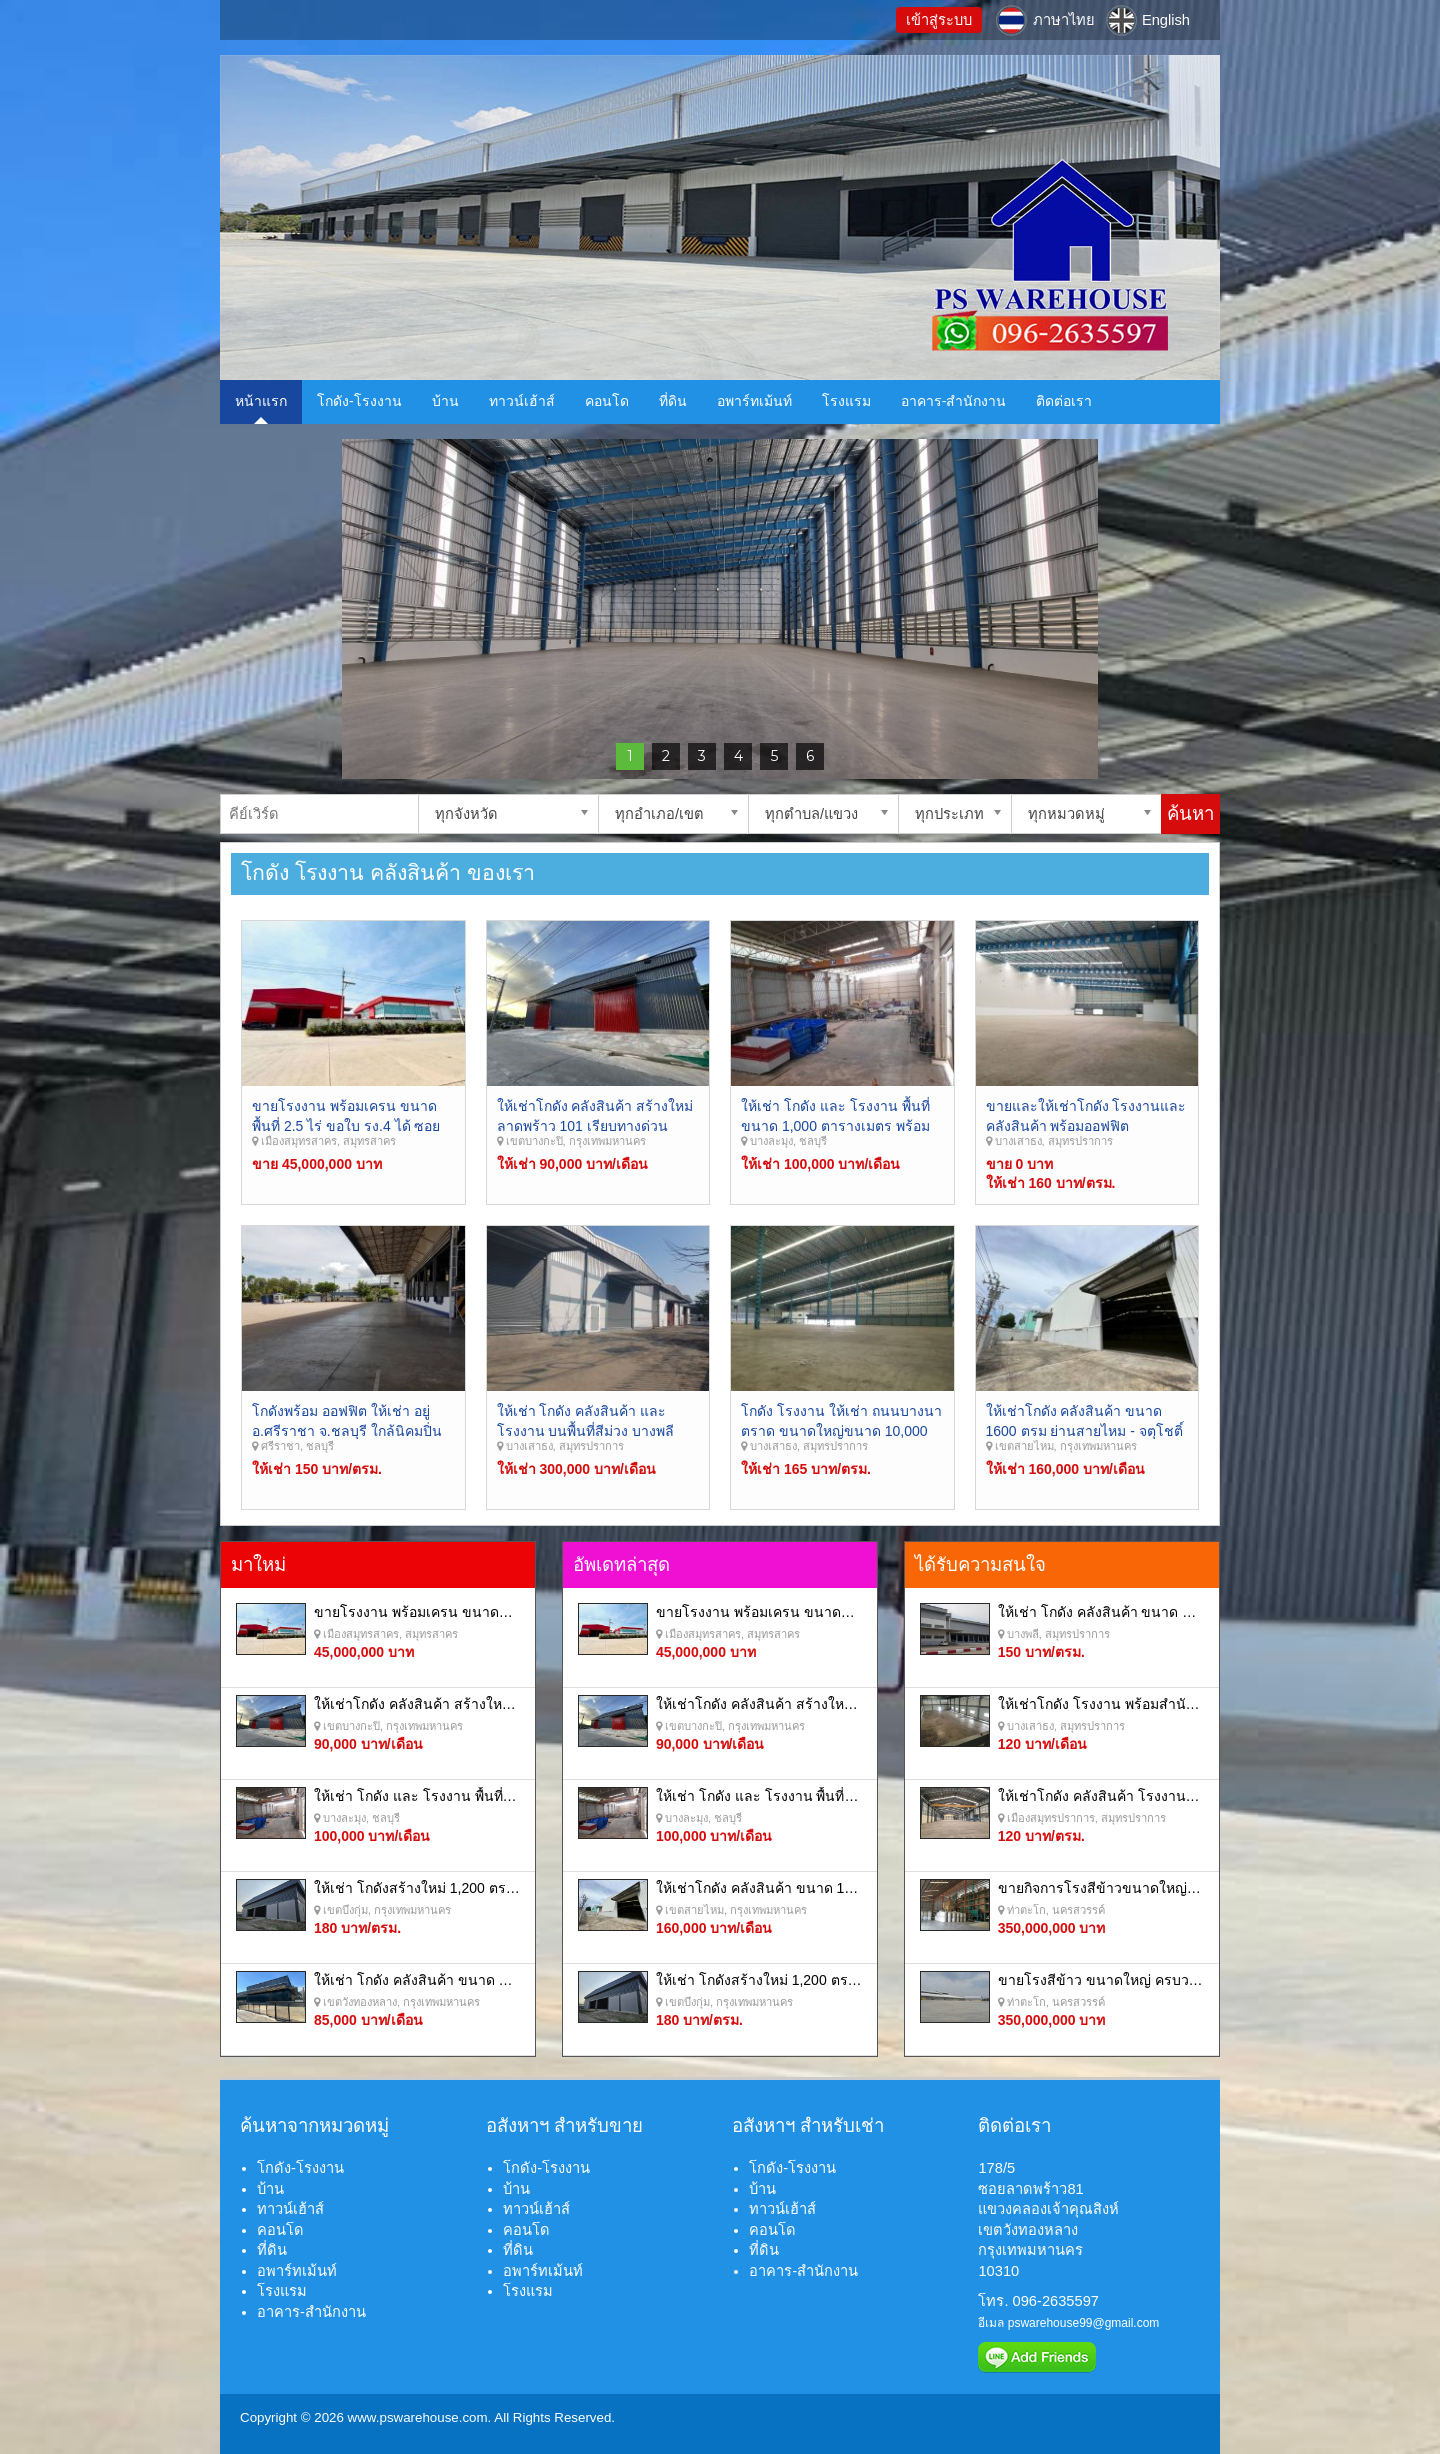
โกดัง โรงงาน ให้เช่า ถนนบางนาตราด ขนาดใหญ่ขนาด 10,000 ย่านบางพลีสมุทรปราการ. (841, 1430)
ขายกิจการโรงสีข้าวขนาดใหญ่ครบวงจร (1121, 1888)
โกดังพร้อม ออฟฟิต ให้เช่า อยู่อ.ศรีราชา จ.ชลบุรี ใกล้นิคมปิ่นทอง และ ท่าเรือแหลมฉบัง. (347, 1430)
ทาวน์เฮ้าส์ (522, 401)
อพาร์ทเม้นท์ (754, 401)
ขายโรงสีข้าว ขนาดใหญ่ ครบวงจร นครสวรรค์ (1141, 1980)
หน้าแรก (261, 401)
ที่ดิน (673, 401)
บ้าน (445, 401)
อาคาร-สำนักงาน (954, 401)
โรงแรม (846, 401)
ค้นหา (1190, 813)
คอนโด (607, 401)
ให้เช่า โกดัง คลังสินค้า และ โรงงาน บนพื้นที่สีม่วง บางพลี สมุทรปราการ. (586, 1430)
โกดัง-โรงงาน (359, 401)
